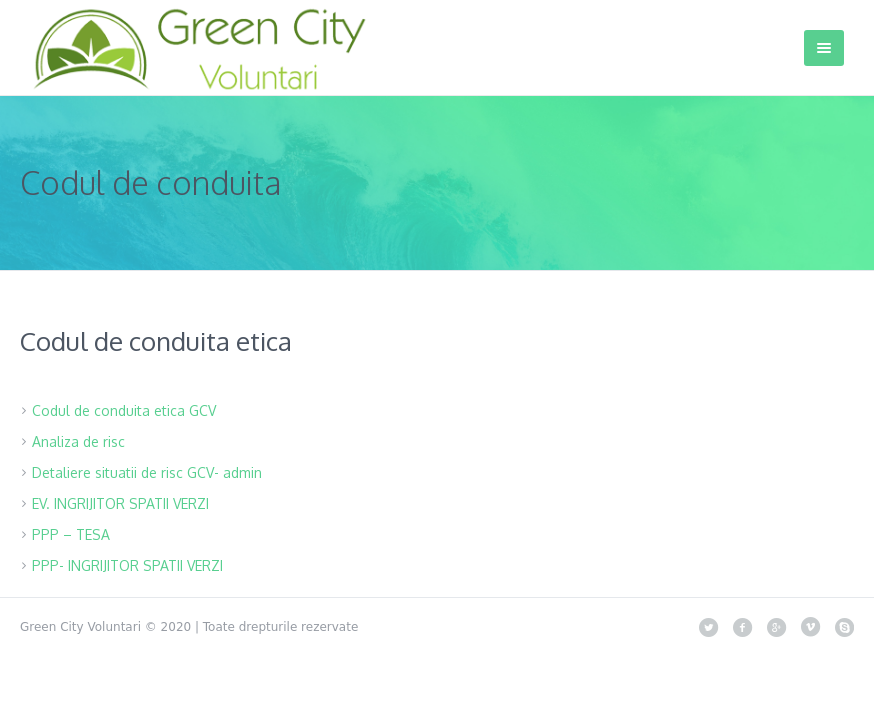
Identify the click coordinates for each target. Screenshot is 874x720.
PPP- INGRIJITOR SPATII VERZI (127, 565)
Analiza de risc (78, 441)
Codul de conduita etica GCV (124, 410)
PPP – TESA (71, 534)
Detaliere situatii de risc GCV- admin (147, 472)
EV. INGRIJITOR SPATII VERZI (120, 503)
